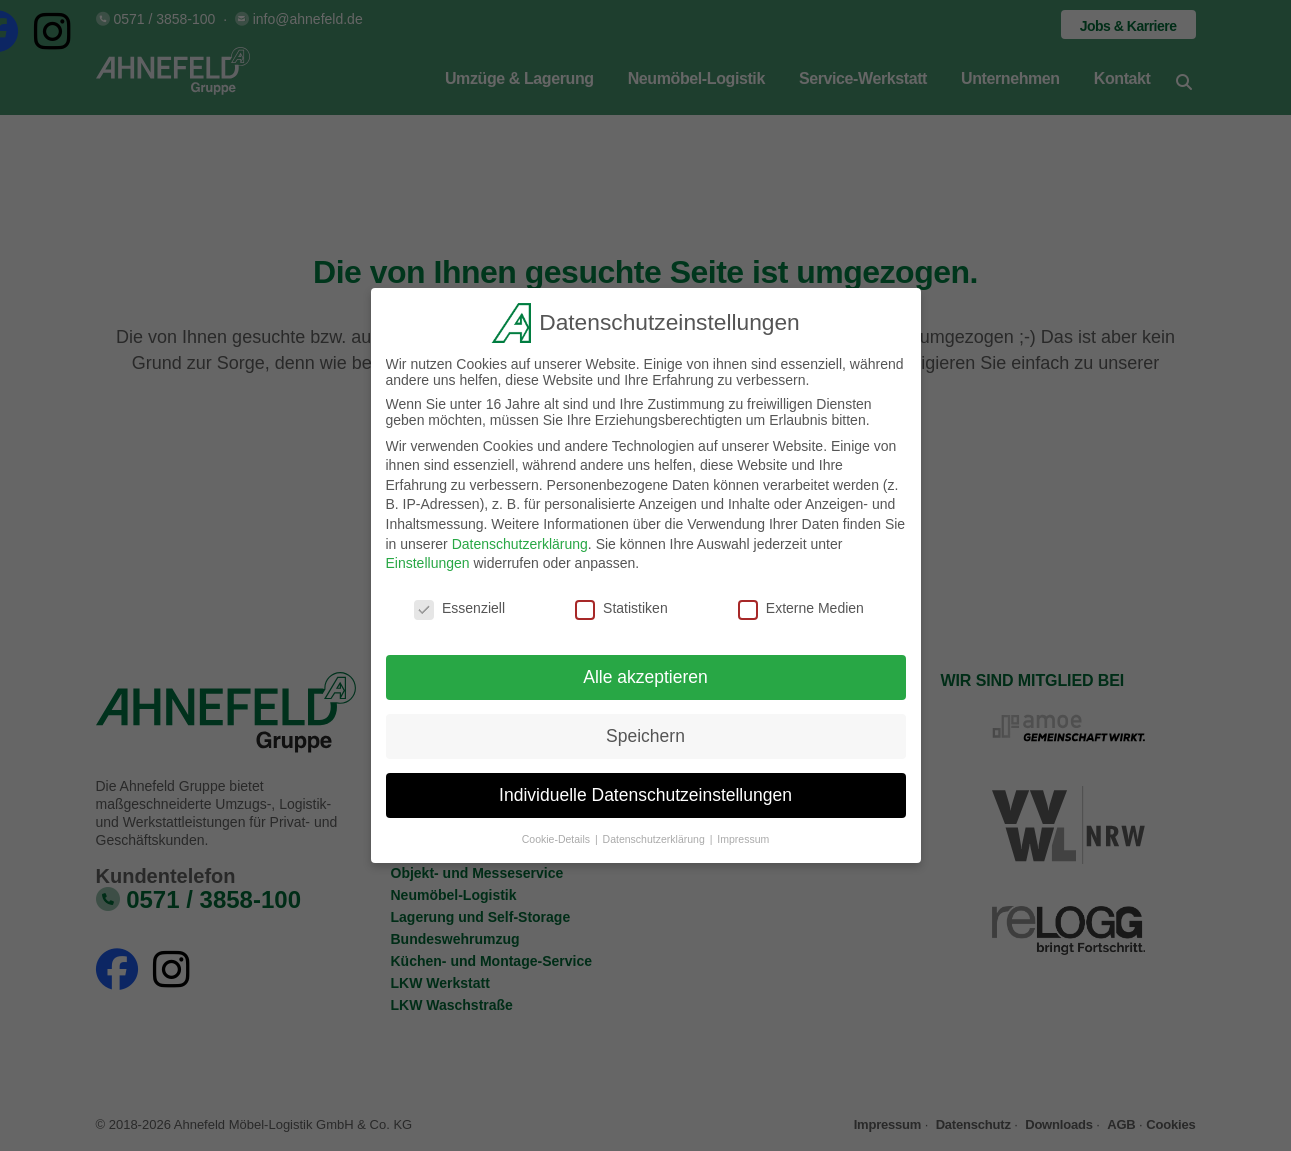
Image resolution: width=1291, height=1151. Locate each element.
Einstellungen (428, 562)
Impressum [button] (743, 837)
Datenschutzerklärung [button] (655, 837)
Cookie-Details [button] (557, 837)
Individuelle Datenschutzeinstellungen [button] (645, 793)
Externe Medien (801, 607)
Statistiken (621, 607)
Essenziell (459, 607)
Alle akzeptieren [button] (645, 675)
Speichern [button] (645, 734)
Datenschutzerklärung (520, 542)
